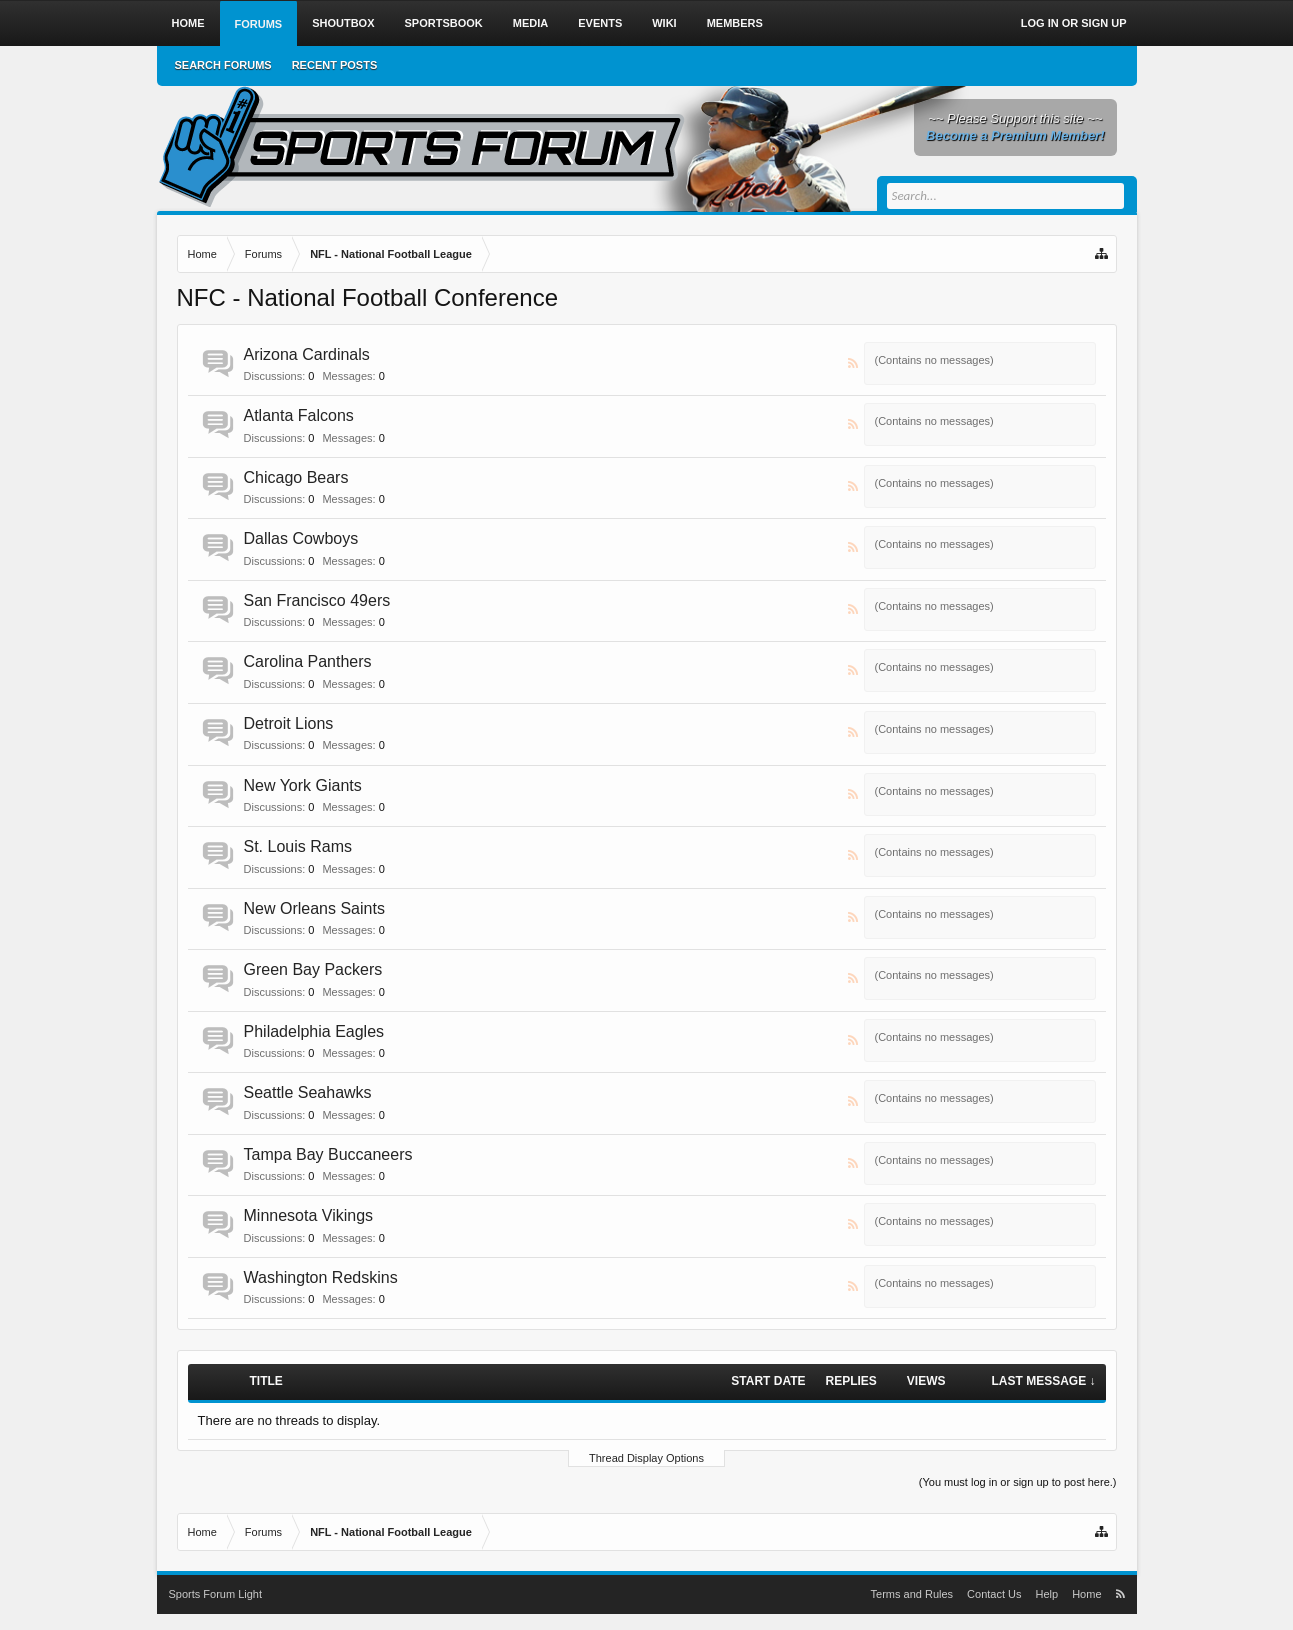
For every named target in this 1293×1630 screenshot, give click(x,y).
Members (735, 23)
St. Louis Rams (298, 846)
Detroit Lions (289, 723)
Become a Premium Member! (1015, 135)
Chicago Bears (296, 477)
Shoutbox (343, 23)
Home (188, 23)
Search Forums (223, 65)
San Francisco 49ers (317, 600)
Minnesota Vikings (309, 1215)
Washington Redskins (321, 1277)
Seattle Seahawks (308, 1092)
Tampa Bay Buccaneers (328, 1154)
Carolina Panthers (308, 661)
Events (600, 23)
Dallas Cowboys (301, 538)
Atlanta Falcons (299, 415)
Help (1047, 1594)
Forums (259, 24)
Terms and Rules (912, 1594)
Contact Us (994, 1594)
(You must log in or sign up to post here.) (1018, 1482)
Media (530, 23)
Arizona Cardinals (307, 354)
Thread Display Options (646, 1458)
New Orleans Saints (314, 908)
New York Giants (303, 785)
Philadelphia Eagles (314, 1031)
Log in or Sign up (1074, 23)
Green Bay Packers (313, 969)
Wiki (664, 23)
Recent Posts (335, 65)
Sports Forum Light (216, 1594)
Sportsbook (444, 23)
